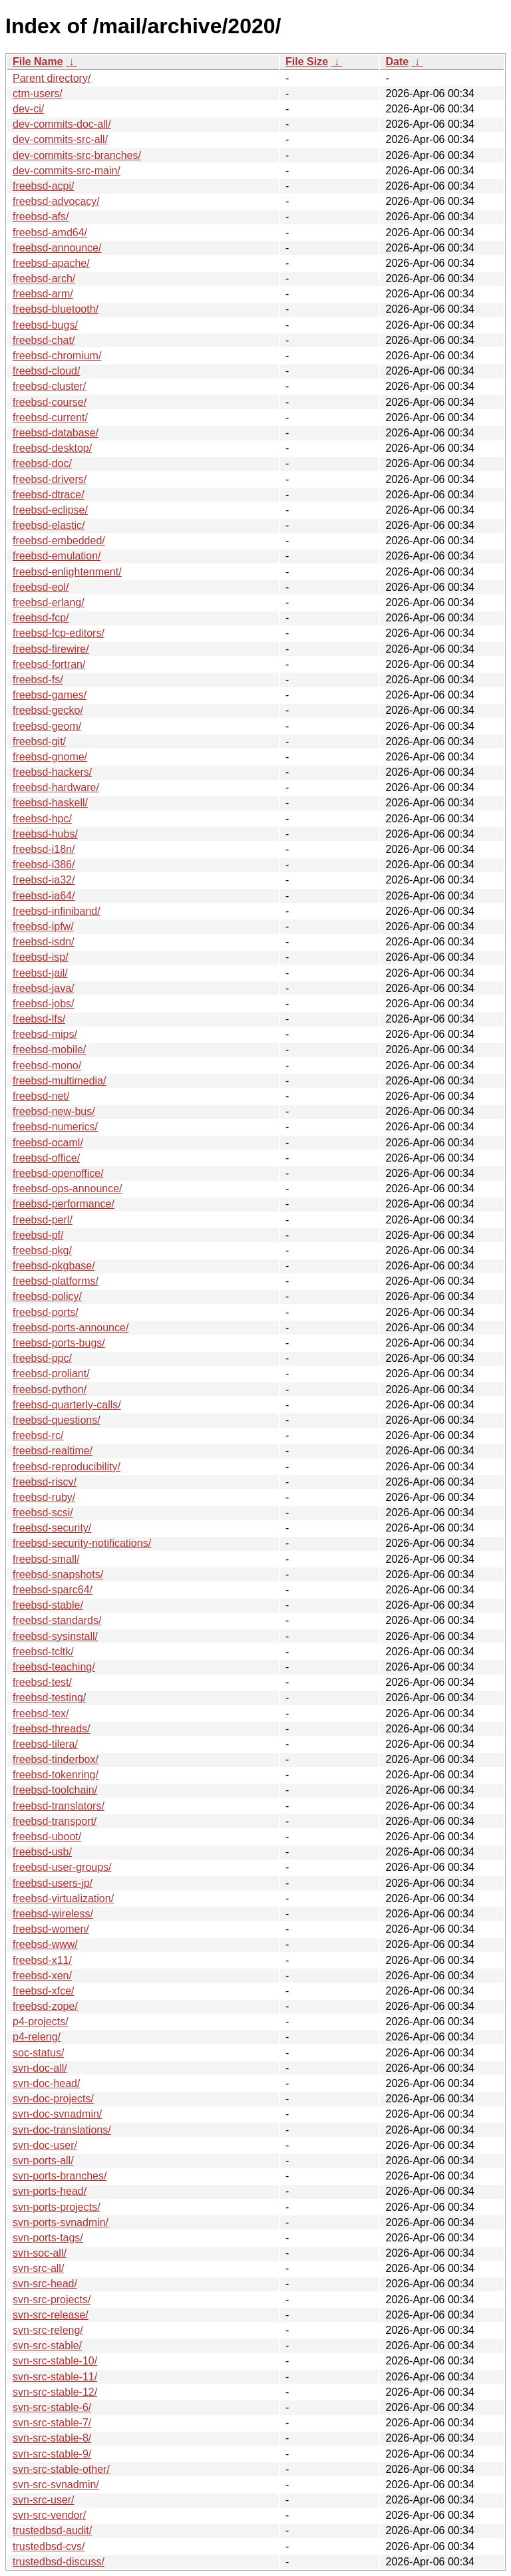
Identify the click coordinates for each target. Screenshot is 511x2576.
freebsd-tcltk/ (43, 1651)
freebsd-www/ (45, 1944)
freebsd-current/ (50, 417)
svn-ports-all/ (43, 2160)
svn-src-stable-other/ (61, 2469)
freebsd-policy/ (47, 1296)
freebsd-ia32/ (44, 880)
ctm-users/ (38, 93)
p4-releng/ (37, 2036)
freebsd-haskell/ (50, 802)
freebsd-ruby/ (44, 1497)
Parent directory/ (51, 78)
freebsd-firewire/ (51, 649)
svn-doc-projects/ (53, 2098)
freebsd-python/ (49, 1389)
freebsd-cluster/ (49, 386)
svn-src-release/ (50, 2315)
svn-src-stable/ (47, 2345)
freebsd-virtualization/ (63, 1898)
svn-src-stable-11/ (55, 2376)
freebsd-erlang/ (49, 602)
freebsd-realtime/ (52, 1450)
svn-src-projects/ (51, 2299)
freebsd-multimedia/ (59, 1080)
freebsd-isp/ (41, 957)
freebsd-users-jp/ (52, 1883)
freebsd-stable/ (48, 1605)
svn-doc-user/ (45, 2145)
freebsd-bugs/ (45, 325)
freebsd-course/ (49, 402)
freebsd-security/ (52, 1527)
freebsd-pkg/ (42, 1250)
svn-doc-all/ (40, 2068)
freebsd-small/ (46, 1559)
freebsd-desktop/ (52, 448)
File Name (38, 61)
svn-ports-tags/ (48, 2237)
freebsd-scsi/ (43, 1512)
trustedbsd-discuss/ (58, 2561)
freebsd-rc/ (38, 1435)
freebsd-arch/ (44, 278)
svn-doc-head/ (46, 2083)
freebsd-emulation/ (57, 556)
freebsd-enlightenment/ (67, 571)
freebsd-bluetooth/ (55, 309)
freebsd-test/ (42, 1682)
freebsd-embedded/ (59, 540)
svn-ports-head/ (49, 2191)
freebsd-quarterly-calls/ (67, 1404)
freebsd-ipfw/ (43, 926)
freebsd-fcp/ (41, 617)
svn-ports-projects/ (56, 2207)
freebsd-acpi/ (44, 186)
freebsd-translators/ (58, 1806)
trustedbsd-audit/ (52, 2530)
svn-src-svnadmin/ (56, 2484)
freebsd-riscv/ (45, 1482)
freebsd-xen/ (42, 1975)
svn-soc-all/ (40, 2253)
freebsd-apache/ (51, 263)
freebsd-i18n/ (44, 849)
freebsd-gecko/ (48, 710)
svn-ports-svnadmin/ (60, 2222)
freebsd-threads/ (51, 1728)
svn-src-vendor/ (49, 2515)
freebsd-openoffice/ (58, 1173)
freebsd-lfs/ (39, 1019)
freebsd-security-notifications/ (82, 1543)
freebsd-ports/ (46, 1312)
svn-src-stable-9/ (52, 2454)
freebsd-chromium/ (57, 355)
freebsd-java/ (44, 988)
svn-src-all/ (38, 2268)
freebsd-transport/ (54, 1821)
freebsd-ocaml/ (48, 1142)
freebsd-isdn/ (44, 941)
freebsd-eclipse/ (50, 510)
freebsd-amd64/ (50, 232)
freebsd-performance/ (63, 1203)
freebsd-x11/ (42, 1960)
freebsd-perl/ (43, 1219)
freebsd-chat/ (44, 340)
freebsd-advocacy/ (56, 201)
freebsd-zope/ (45, 2006)
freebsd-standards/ (57, 1620)
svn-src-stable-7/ (52, 2422)
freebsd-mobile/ (49, 1049)
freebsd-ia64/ (44, 895)
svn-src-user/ (43, 2499)
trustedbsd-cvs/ (49, 2546)
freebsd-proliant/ (51, 1373)
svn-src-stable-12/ (55, 2392)
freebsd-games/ (49, 695)
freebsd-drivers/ (49, 479)
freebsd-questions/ (56, 1420)
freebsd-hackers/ (52, 772)
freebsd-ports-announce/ (70, 1327)
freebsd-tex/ (41, 1713)
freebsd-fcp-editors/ (58, 633)
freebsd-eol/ (41, 587)
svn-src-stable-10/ (55, 2360)
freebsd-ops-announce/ (67, 1188)
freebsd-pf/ (38, 1235)
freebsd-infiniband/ (56, 911)
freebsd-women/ (51, 1929)
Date (397, 61)
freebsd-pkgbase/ (54, 1265)
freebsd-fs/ (38, 679)
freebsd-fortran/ (49, 664)
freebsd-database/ (55, 432)
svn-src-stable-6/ (52, 2407)
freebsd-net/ (41, 1096)
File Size (306, 61)
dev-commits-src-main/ (66, 170)
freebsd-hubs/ (45, 834)
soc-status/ (38, 2052)
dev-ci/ (28, 108)
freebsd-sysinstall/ (55, 1636)
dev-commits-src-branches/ (77, 155)
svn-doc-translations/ (62, 2130)
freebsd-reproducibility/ (66, 1466)
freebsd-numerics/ (55, 1126)
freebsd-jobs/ (44, 1003)
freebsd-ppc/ (42, 1358)
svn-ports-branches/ (59, 2175)
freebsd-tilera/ (45, 1744)
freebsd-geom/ (47, 726)
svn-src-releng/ (48, 2330)
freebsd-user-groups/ (62, 1867)
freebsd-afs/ (41, 216)
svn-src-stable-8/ (52, 2438)
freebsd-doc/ (42, 463)
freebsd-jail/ (40, 973)
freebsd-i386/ (44, 864)
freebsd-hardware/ (56, 787)
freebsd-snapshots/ (58, 1574)
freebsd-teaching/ (54, 1667)
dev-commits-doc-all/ (62, 124)
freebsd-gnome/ (50, 756)
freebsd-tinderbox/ (55, 1759)
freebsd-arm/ (43, 293)
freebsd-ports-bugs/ (59, 1343)
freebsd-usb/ (42, 1851)
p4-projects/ (41, 2021)
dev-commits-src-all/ (60, 139)
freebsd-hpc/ (42, 818)
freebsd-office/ (46, 1158)
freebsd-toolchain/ (55, 1790)
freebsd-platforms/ (55, 1281)
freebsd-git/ (39, 741)
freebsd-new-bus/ (54, 1111)
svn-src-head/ (45, 2283)
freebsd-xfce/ (43, 1991)
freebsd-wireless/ (53, 1913)
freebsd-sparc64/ (52, 1589)
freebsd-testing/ (49, 1697)
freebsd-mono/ (47, 1065)
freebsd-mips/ (45, 1034)
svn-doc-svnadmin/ (57, 2114)
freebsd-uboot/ (47, 1836)
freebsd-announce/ (57, 247)
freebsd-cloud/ (46, 371)
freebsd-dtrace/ (49, 494)
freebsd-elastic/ (49, 525)
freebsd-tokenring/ (55, 1774)
